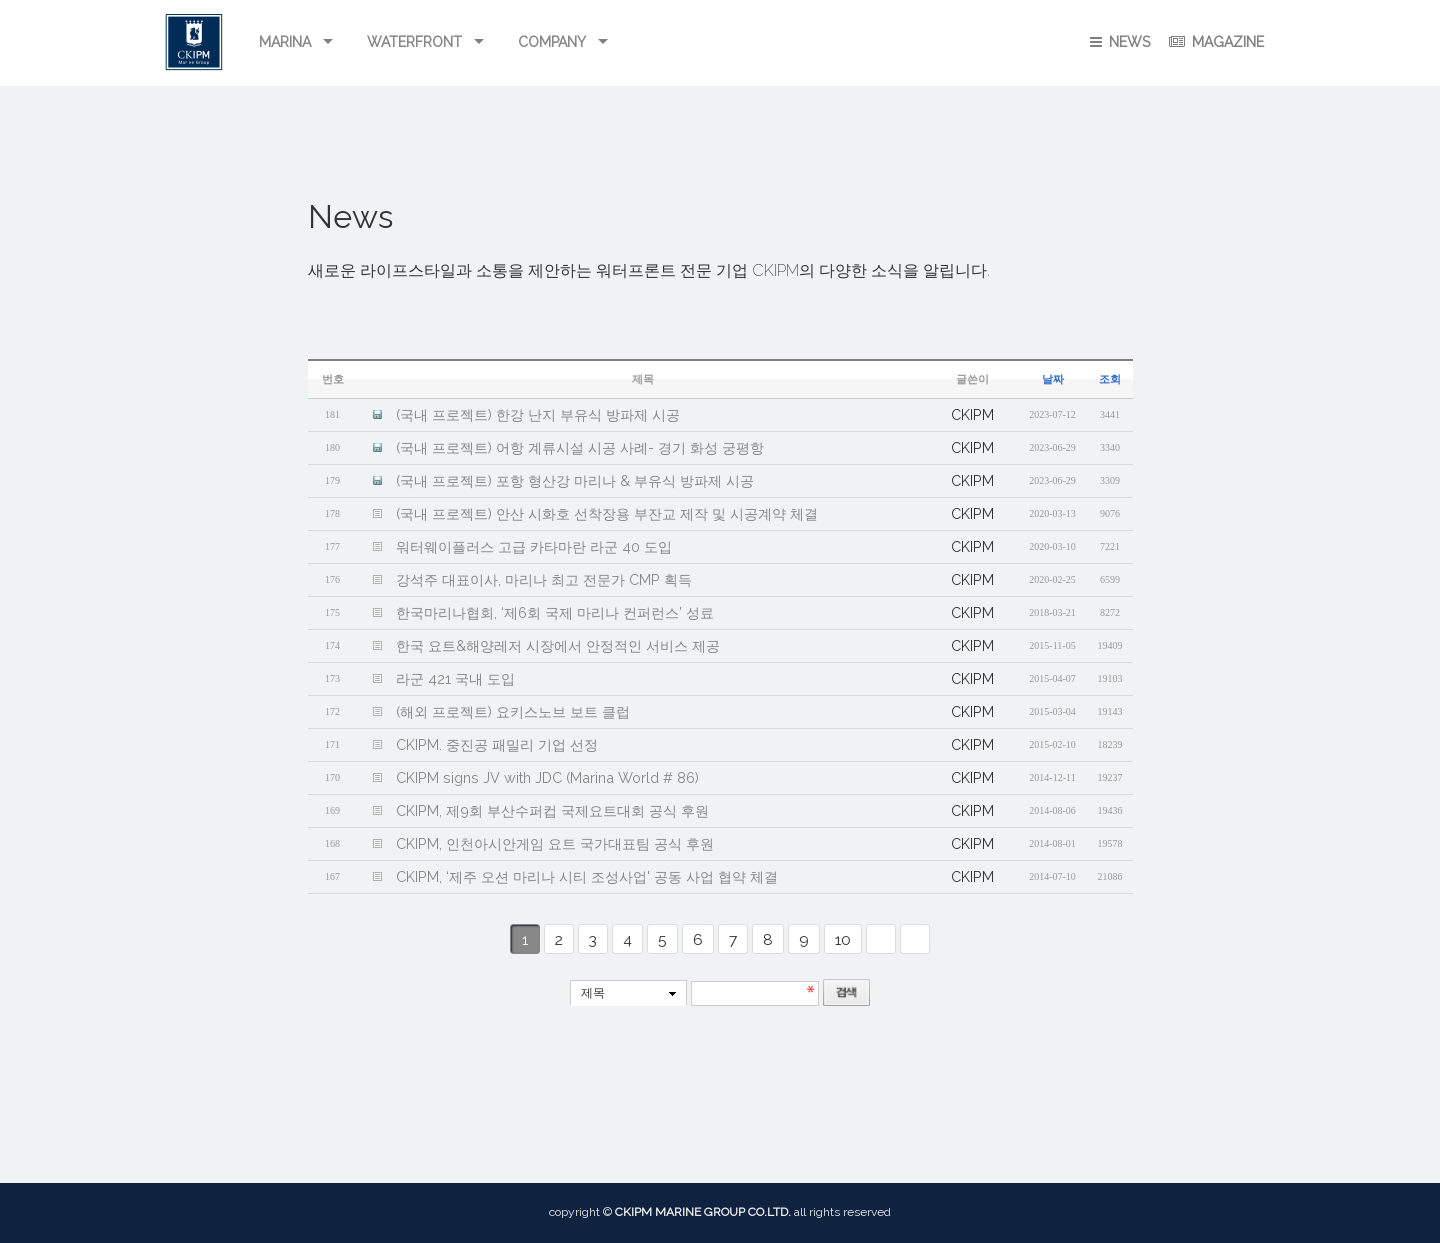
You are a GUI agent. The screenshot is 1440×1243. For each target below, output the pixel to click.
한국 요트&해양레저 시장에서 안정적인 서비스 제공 (558, 645)
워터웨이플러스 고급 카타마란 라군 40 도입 (534, 546)
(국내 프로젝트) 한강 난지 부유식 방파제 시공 (538, 414)
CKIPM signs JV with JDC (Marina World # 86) (547, 777)
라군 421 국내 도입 (455, 678)
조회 (1110, 379)
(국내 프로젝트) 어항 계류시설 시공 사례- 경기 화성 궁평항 (580, 447)
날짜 (1053, 379)
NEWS (1120, 42)
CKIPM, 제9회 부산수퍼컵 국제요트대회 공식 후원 (552, 810)
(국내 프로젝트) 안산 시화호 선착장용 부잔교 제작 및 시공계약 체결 (607, 513)
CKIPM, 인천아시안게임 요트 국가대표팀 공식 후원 (555, 843)
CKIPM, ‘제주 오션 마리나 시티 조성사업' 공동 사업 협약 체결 (587, 876)
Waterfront (414, 42)
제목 (593, 993)
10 (843, 939)
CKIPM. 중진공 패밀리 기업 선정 (497, 744)
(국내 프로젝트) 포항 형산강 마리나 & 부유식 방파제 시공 (575, 480)
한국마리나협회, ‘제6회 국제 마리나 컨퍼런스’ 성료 (555, 612)
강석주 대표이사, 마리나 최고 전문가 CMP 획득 (544, 579)
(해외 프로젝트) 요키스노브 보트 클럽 (513, 711)
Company (552, 42)
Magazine (1216, 42)
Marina (285, 42)
